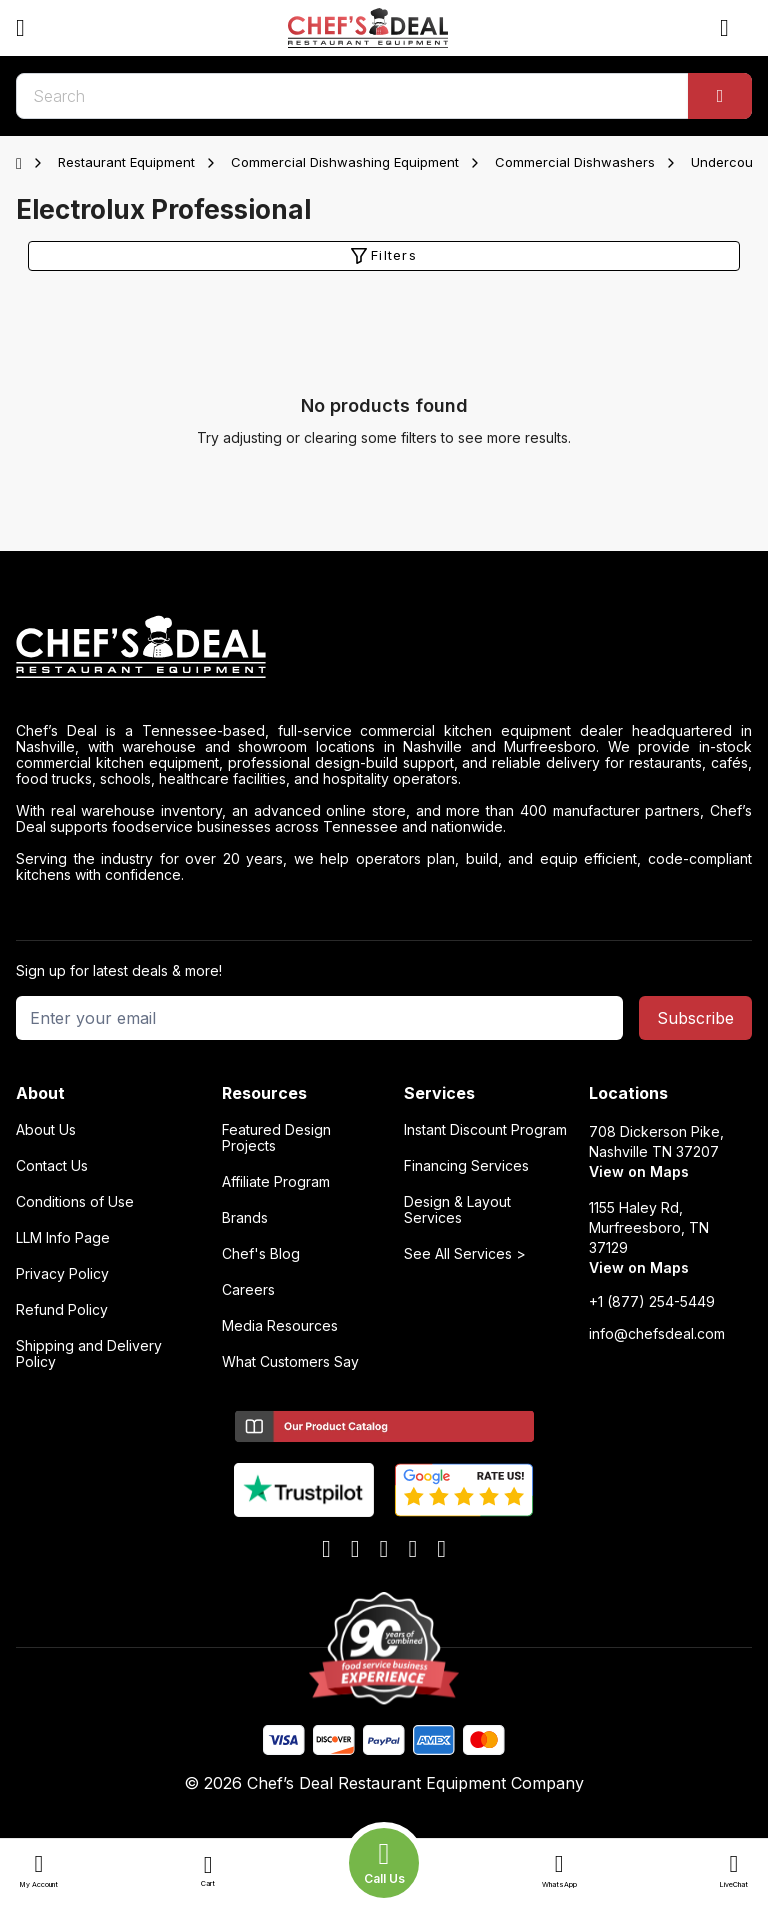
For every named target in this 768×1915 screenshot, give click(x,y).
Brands (245, 1218)
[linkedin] (412, 1550)
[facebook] (326, 1550)
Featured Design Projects (276, 1138)
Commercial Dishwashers (575, 162)
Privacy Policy (62, 1274)
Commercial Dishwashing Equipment (345, 162)
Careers (248, 1290)
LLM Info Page (63, 1238)
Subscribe (695, 1018)
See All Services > (465, 1254)
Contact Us (52, 1166)
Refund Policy (62, 1310)
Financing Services (466, 1166)
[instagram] (441, 1550)
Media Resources (280, 1326)
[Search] (720, 96)
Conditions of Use (75, 1202)
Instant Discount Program (485, 1130)
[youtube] (355, 1550)
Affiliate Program (276, 1182)
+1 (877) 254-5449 (652, 1302)
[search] (384, 96)
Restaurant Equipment (126, 162)
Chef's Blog (261, 1254)
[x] (384, 1550)
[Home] (23, 163)
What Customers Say (290, 1362)
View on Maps (639, 1171)
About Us (46, 1130)
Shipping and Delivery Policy (89, 1354)
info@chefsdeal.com (657, 1334)
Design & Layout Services (457, 1210)
